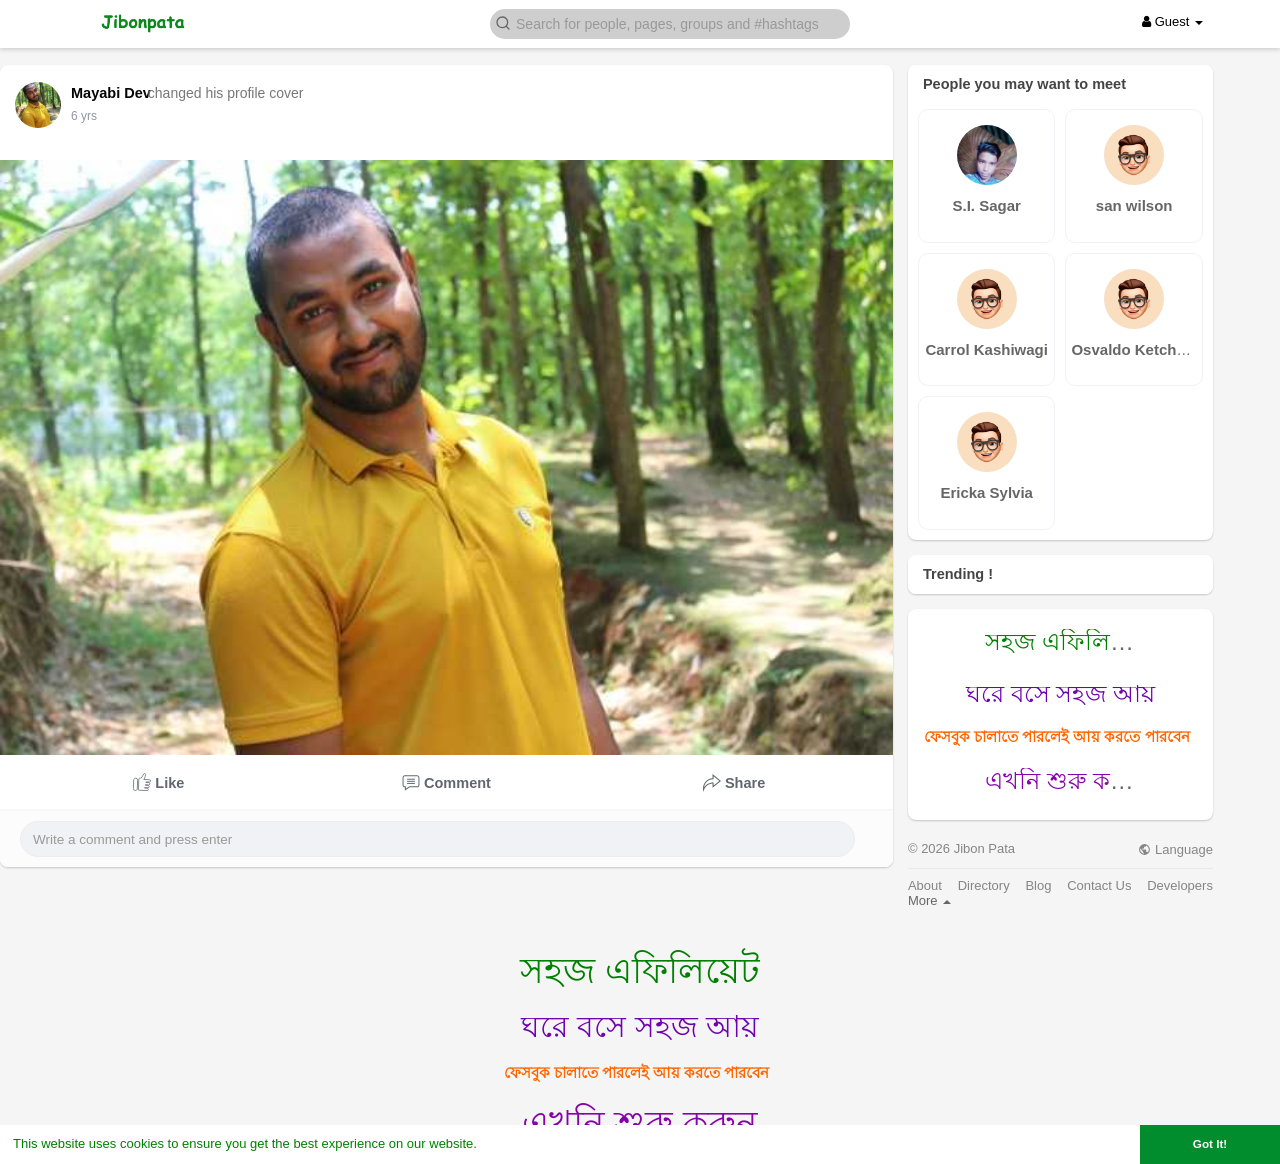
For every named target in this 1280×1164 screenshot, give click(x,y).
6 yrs (84, 116)
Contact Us (1099, 885)
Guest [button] (1172, 21)
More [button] (929, 900)
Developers (1180, 885)
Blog (1038, 885)
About (925, 885)
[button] (670, 22)
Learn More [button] (516, 1143)
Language (1175, 849)
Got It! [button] (1210, 1143)
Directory (984, 885)
